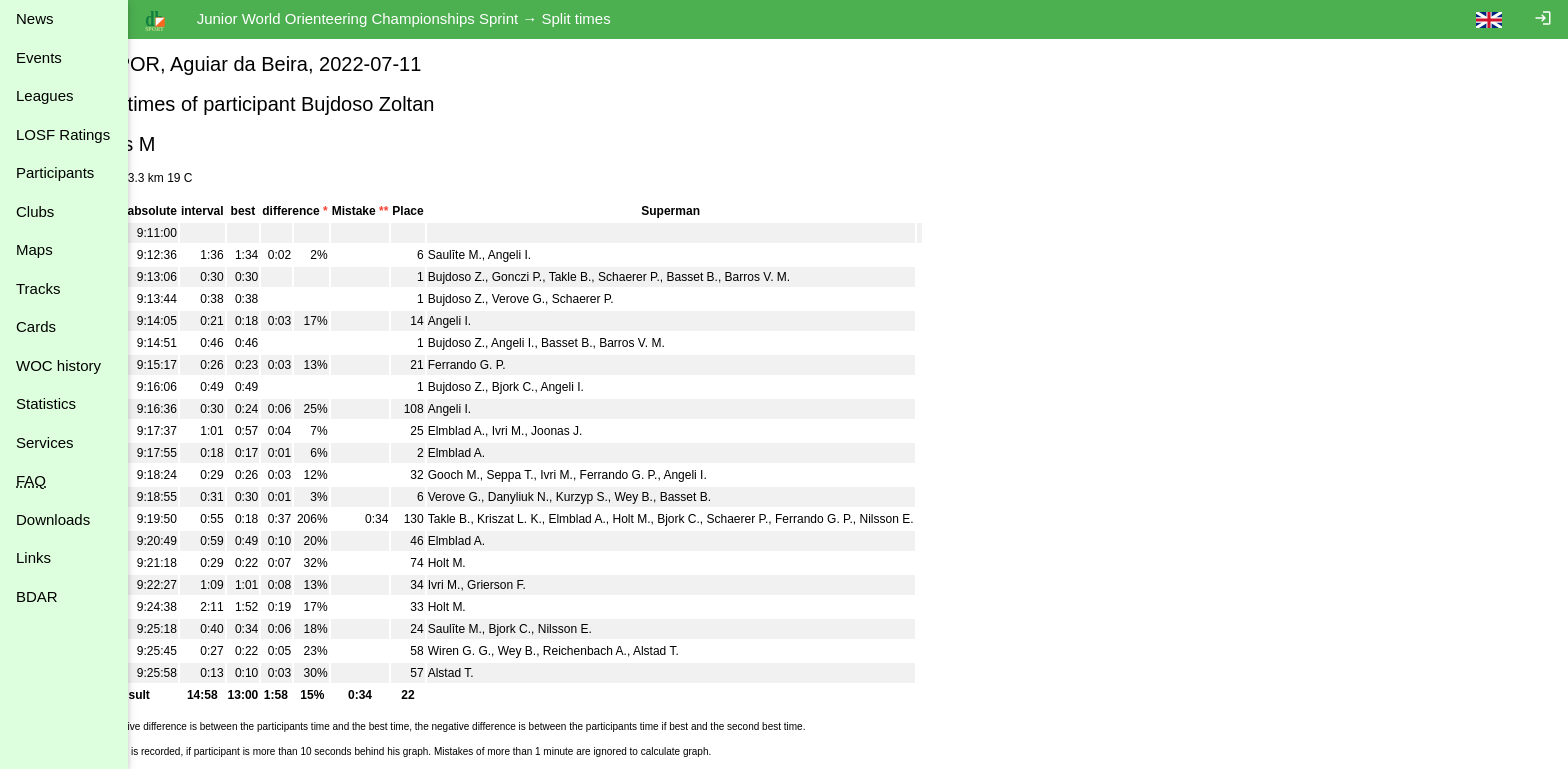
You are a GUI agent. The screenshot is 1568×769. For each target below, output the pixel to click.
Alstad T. (717, 651)
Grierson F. (557, 585)
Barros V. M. (818, 277)
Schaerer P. (690, 277)
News (35, 18)
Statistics (46, 403)
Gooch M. (515, 475)
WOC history (58, 365)
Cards (36, 326)
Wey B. (694, 497)
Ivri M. (569, 431)
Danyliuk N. (579, 497)
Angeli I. (570, 255)
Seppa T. (570, 475)
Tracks (38, 288)
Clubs (35, 211)
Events (39, 57)
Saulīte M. (516, 255)
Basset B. (752, 277)
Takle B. (631, 277)
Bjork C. (574, 387)
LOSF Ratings (63, 134)
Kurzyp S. (643, 497)
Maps (34, 249)
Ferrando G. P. (528, 365)
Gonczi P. (578, 277)
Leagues (45, 95)
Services (45, 442)
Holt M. (692, 519)
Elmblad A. (517, 431)
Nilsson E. (947, 519)
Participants (55, 172)
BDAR (37, 596)
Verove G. (579, 299)
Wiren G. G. (520, 651)
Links (33, 557)
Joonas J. (617, 431)
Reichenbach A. (646, 651)
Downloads (53, 519)
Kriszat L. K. (570, 519)
